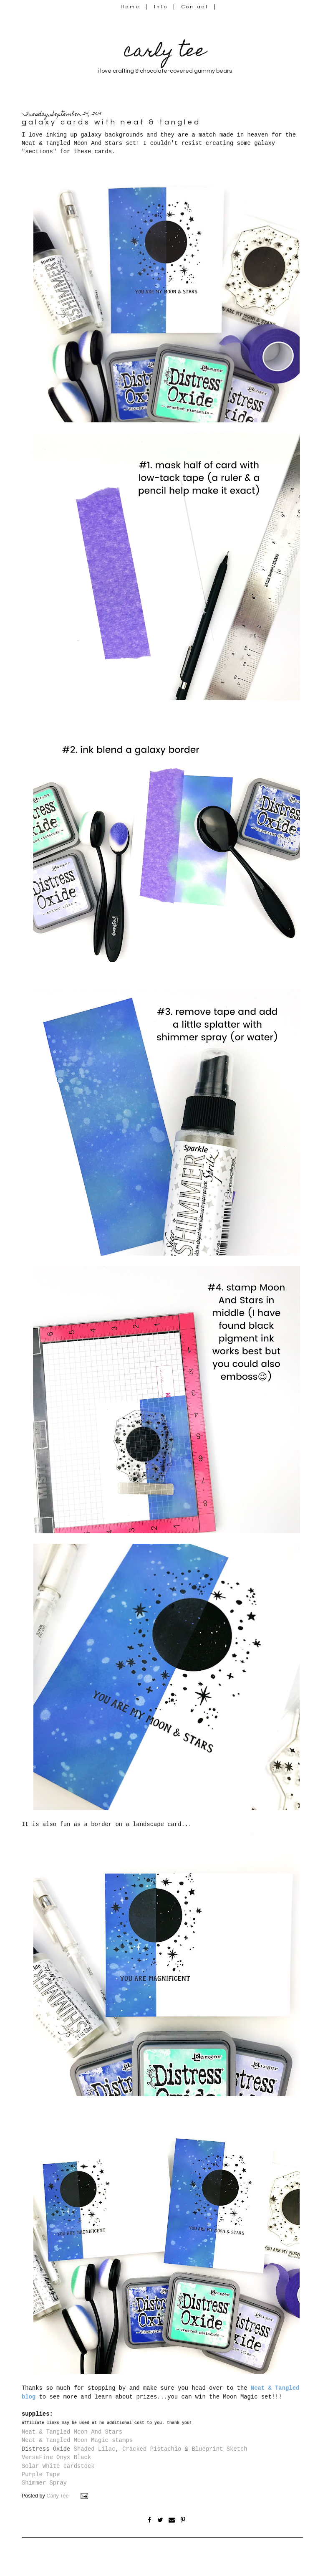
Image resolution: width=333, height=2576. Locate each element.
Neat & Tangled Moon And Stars (72, 2432)
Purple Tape (41, 2474)
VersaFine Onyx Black (56, 2457)
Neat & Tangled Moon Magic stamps (77, 2440)
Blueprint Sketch (219, 2449)
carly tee (165, 52)
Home (130, 7)
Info (161, 7)
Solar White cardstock (58, 2466)
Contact (195, 7)
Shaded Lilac (95, 2449)
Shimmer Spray (44, 2483)
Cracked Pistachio (151, 2449)
